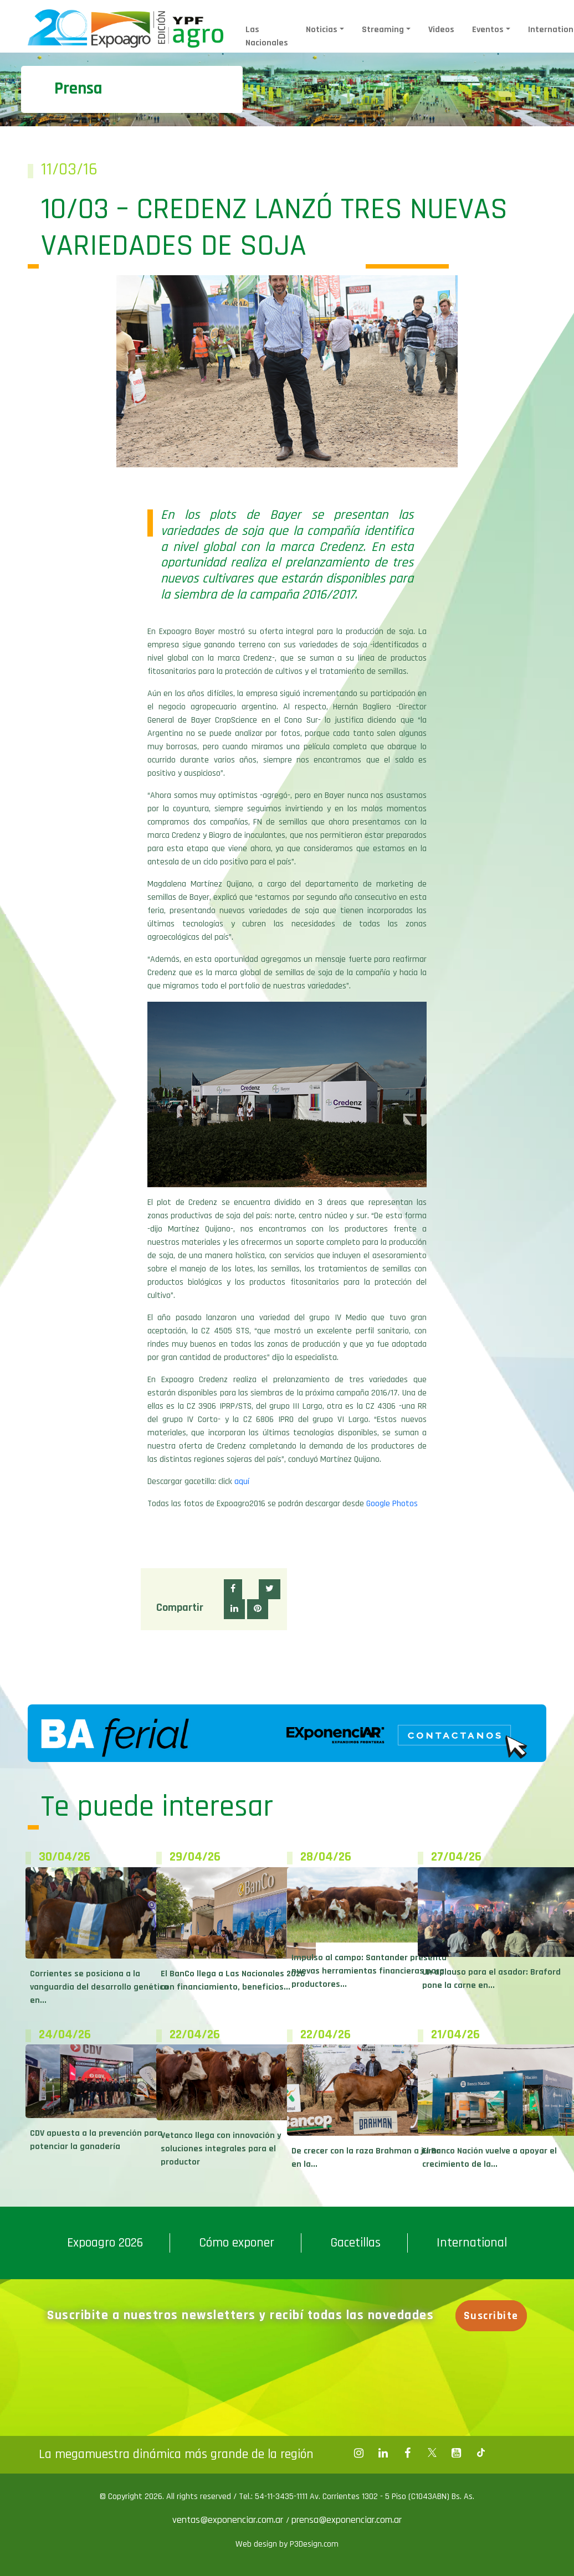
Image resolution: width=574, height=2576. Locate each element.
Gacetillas (355, 2242)
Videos (441, 29)
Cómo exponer (236, 2242)
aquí (241, 1481)
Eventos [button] (488, 29)
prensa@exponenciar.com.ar (346, 2519)
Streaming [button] (383, 29)
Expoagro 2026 (105, 2242)
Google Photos (392, 1503)
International (472, 2242)
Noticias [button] (321, 29)
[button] (233, 1589)
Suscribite (491, 2316)
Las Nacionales (266, 36)
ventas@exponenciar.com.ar (229, 2519)
